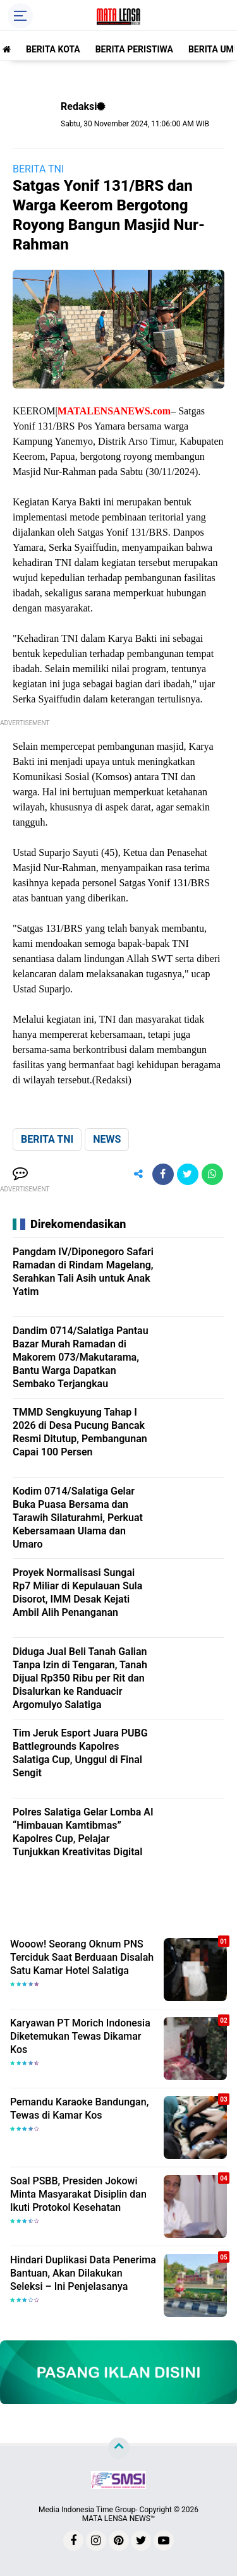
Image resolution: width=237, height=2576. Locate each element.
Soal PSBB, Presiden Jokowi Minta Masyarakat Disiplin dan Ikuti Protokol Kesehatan (78, 2194)
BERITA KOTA (53, 49)
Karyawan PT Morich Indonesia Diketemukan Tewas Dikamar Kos (80, 2036)
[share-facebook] (163, 1174)
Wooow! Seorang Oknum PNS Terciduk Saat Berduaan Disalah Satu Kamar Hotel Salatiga (82, 1957)
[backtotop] (119, 2448)
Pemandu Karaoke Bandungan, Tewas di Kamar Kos (79, 2108)
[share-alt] (138, 1174)
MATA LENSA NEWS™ (118, 2518)
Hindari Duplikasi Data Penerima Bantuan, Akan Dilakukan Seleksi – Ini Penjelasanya (83, 2273)
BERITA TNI (38, 169)
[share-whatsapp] (212, 1174)
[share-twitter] (187, 1174)
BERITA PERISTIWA (134, 49)
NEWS (107, 1139)
